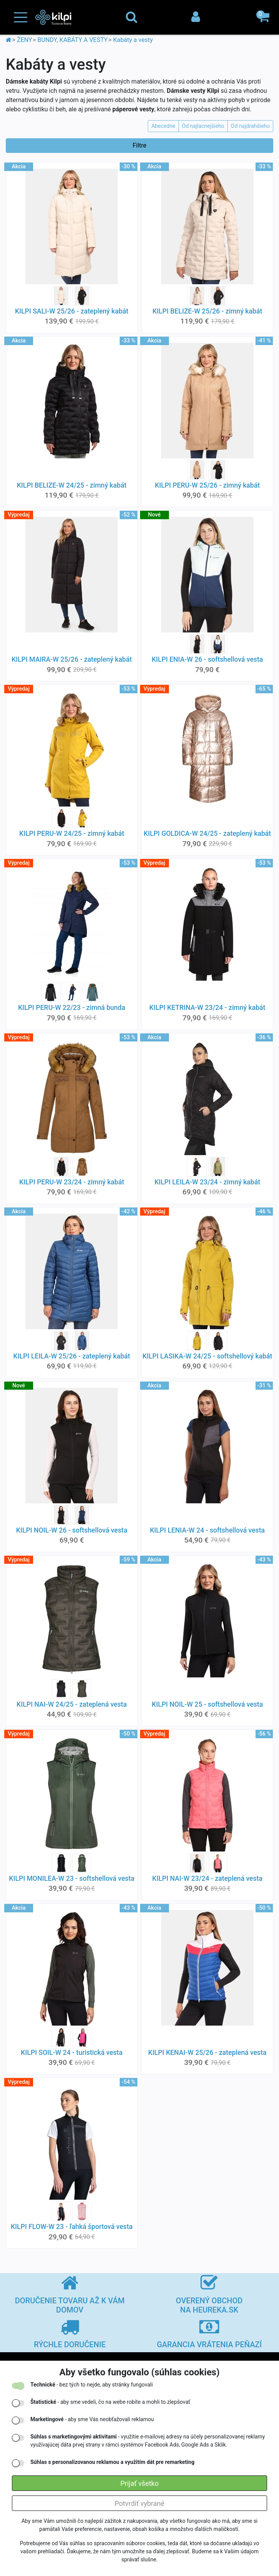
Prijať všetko (139, 2483)
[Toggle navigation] (20, 17)
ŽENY (24, 40)
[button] (263, 17)
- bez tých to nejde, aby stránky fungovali (91, 2384)
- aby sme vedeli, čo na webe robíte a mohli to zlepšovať (110, 2402)
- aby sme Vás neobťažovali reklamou (92, 2419)
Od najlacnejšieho (203, 126)
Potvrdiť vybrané (140, 2503)
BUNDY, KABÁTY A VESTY (72, 40)
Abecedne (163, 126)
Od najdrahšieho (250, 126)
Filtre (140, 145)
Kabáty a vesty (133, 40)
